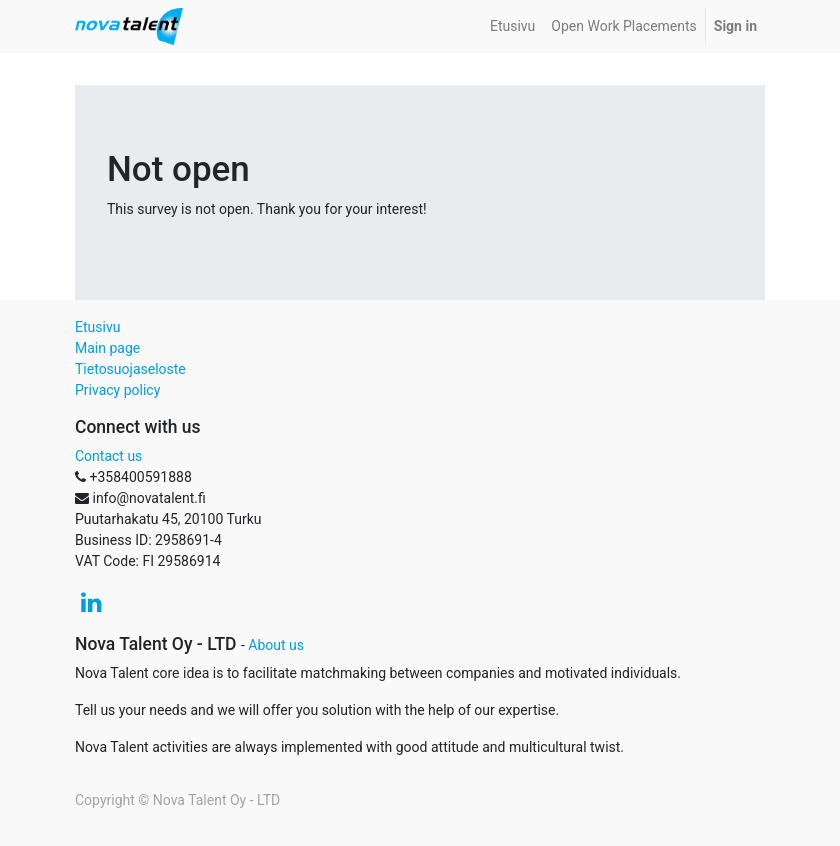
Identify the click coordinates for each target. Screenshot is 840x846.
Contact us (108, 456)
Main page (107, 348)
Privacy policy (117, 390)
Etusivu (97, 327)
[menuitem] (512, 26)
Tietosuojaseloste (130, 369)
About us (276, 645)
